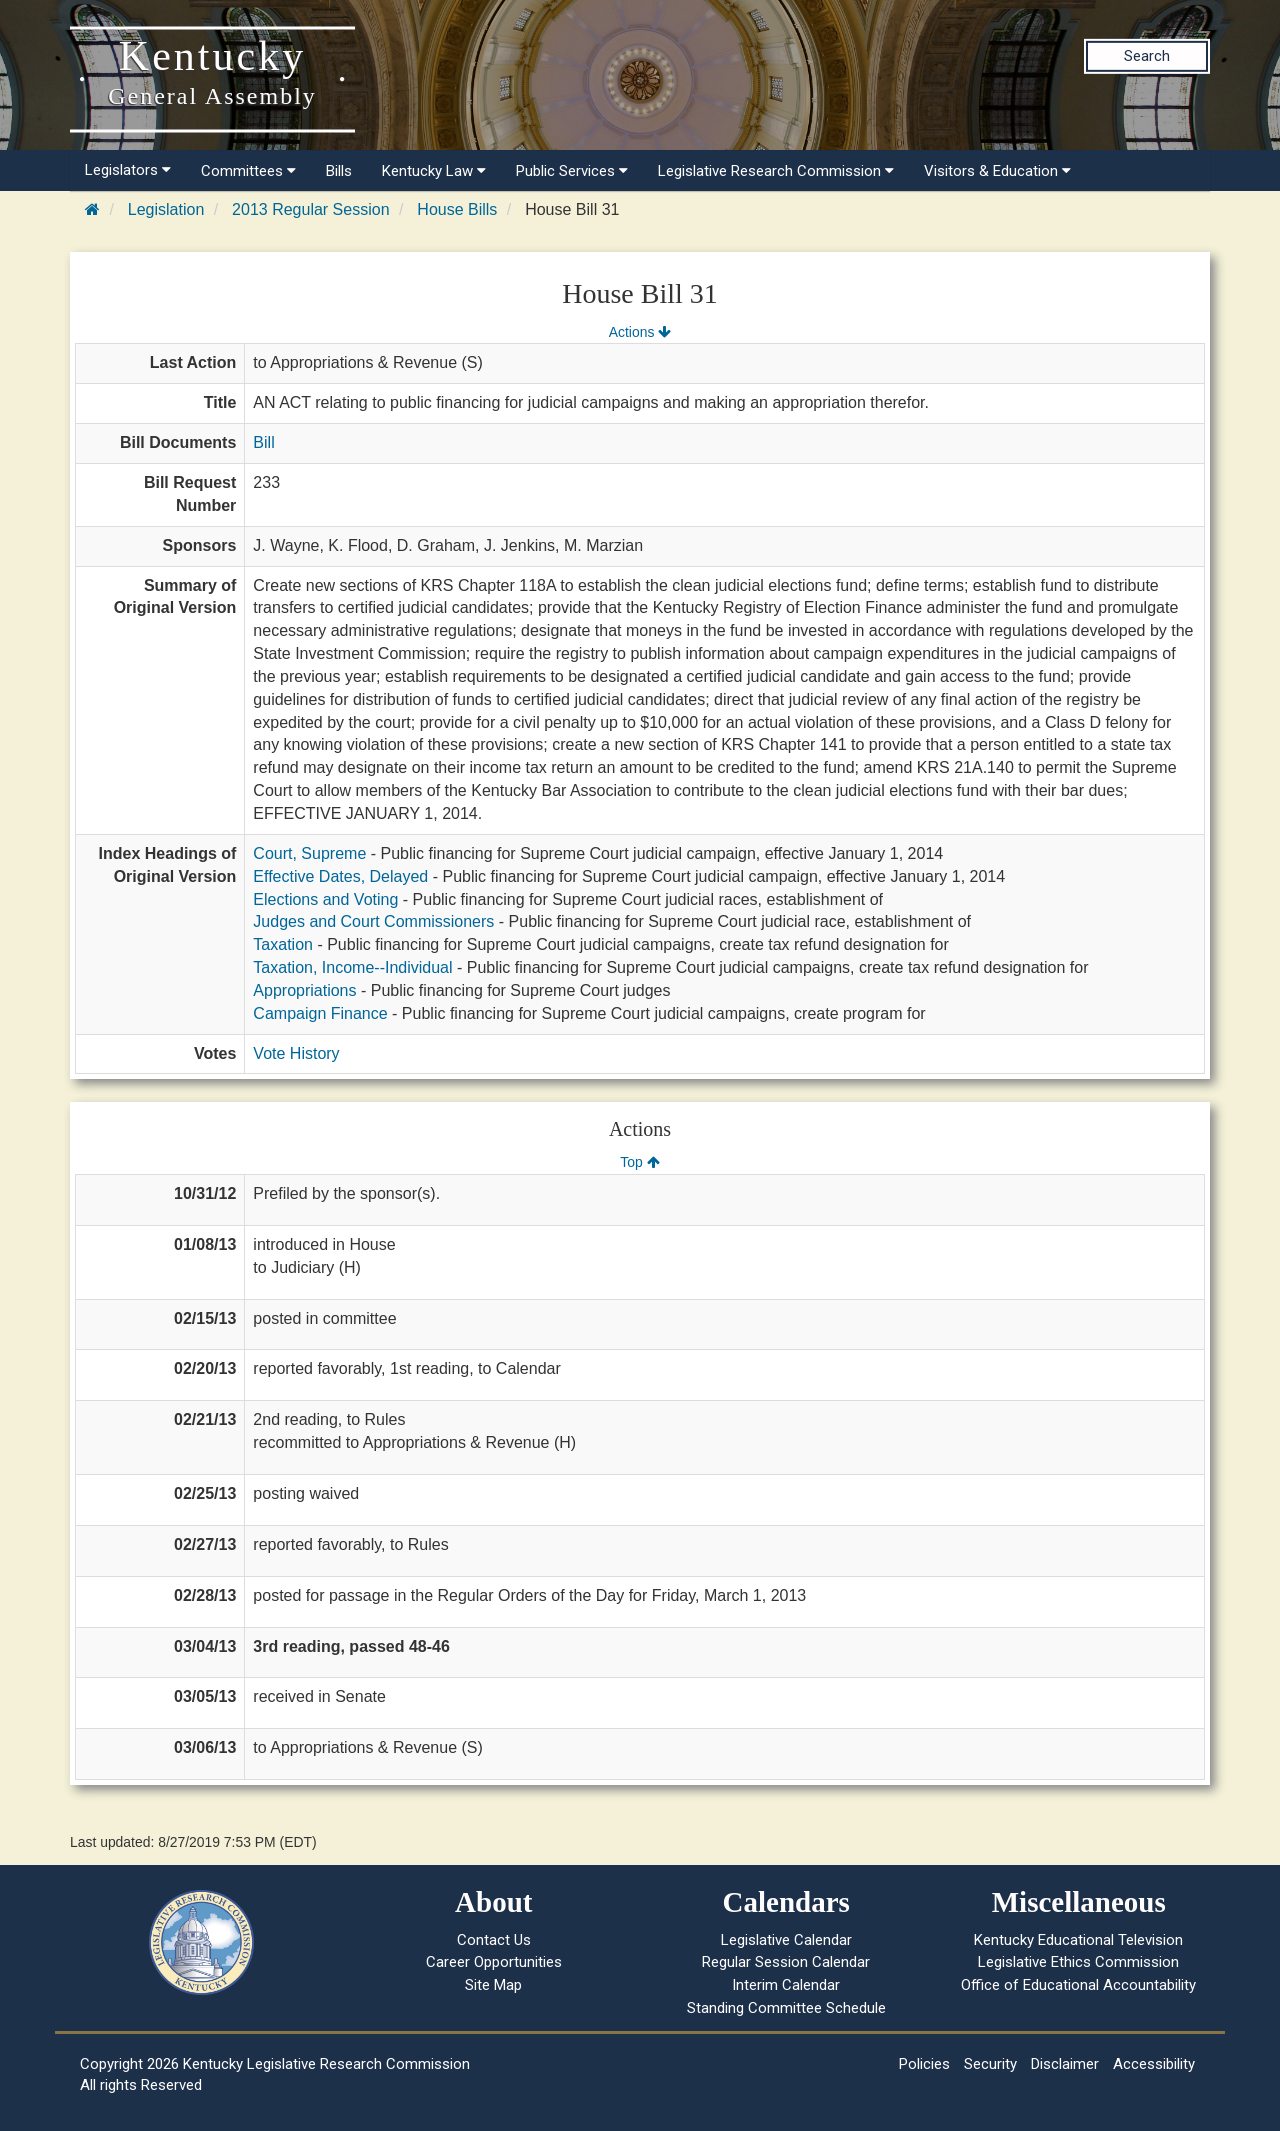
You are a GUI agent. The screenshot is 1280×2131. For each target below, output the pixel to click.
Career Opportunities (494, 1962)
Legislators (128, 170)
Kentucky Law (434, 171)
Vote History (296, 1053)
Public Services (572, 171)
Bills (339, 171)
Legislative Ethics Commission (1078, 1962)
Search (1147, 56)
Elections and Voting (325, 899)
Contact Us (494, 1940)
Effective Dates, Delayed (340, 876)
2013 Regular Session (310, 209)
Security (990, 2064)
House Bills (457, 209)
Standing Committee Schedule (786, 2008)
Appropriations (304, 990)
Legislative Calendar (786, 1940)
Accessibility (1154, 2064)
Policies (924, 2064)
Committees (248, 171)
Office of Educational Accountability (1078, 1985)
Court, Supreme (309, 853)
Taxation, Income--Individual (352, 967)
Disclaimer (1065, 2064)
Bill (263, 442)
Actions (640, 332)
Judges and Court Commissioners (373, 921)
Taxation (283, 944)
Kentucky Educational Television (1078, 1940)
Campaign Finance (320, 1013)
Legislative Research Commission (776, 171)
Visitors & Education (997, 171)
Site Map (493, 1985)
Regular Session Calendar (786, 1962)
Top (639, 1162)
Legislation (166, 209)
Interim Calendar (786, 1985)
